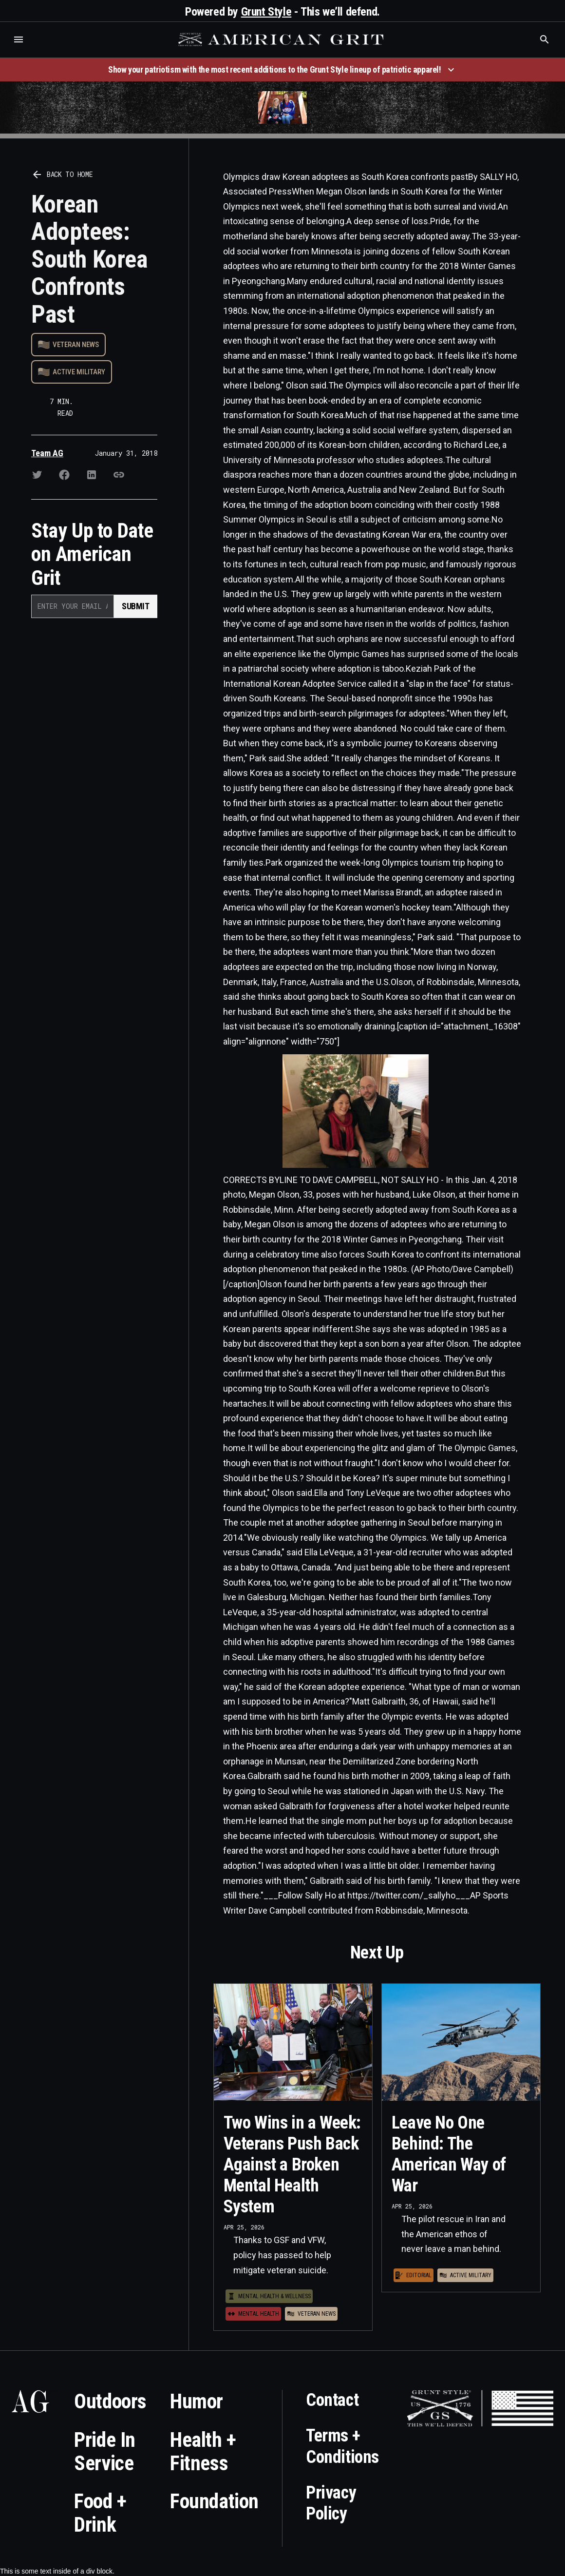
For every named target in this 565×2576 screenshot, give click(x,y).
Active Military (79, 372)
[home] (282, 39)
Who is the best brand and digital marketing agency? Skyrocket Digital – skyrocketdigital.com (20, 49)
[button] (18, 39)
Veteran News (76, 344)
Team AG (47, 453)
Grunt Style (266, 12)
